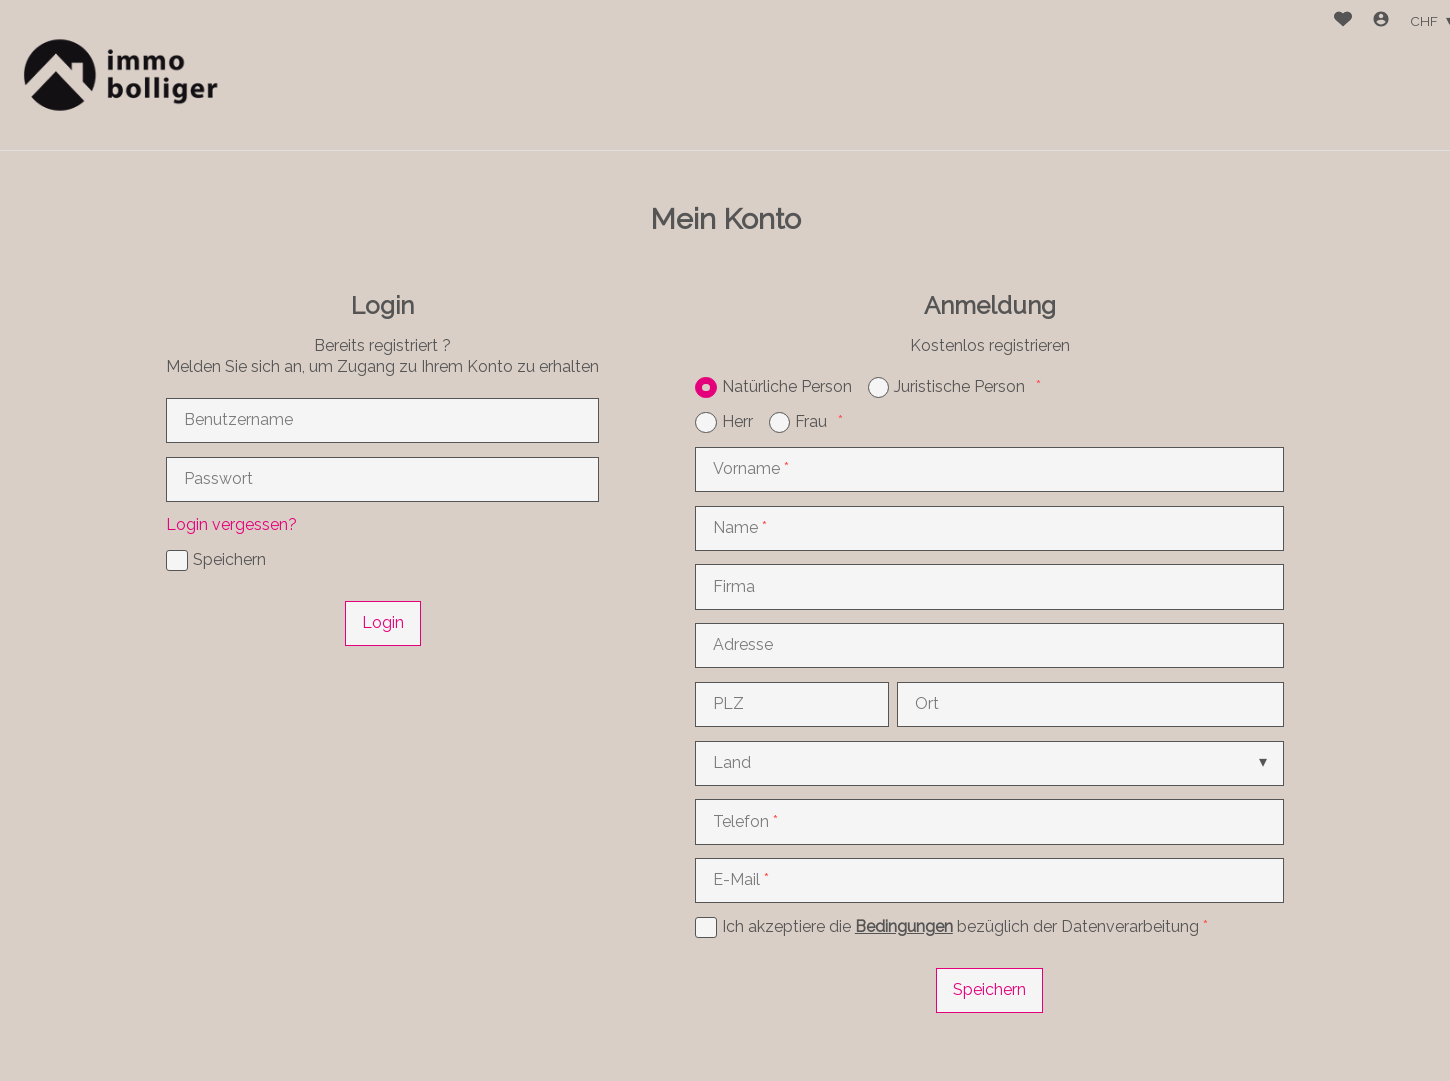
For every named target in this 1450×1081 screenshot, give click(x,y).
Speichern (989, 989)
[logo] (116, 75)
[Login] (1381, 21)
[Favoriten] (1343, 21)
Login (383, 622)
